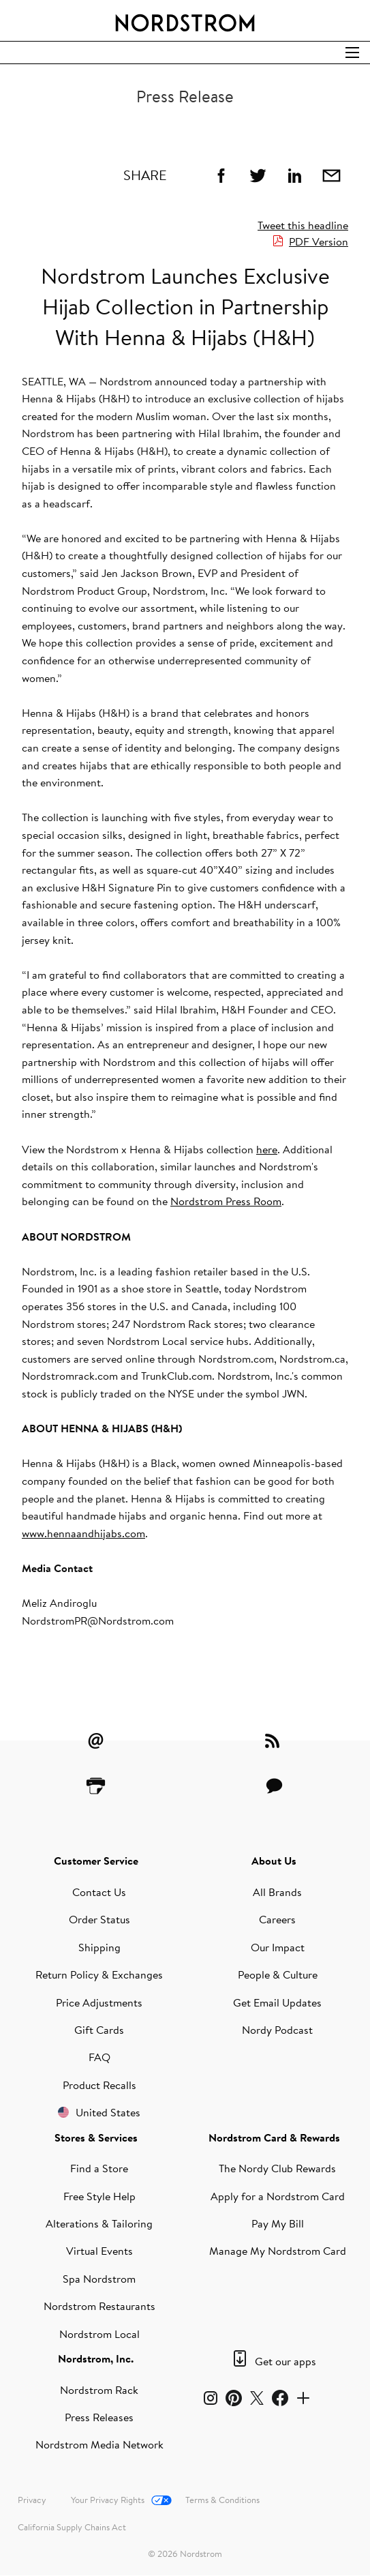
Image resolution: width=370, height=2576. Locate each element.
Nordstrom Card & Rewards (274, 2137)
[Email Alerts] (96, 1740)
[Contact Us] (273, 1785)
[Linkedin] (294, 175)
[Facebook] (221, 175)
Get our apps (285, 2361)
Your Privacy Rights (107, 2499)
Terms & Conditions (222, 2499)
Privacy (32, 2499)
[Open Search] (352, 52)
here (266, 1149)
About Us (273, 1860)
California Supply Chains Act (72, 2527)
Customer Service (96, 1860)
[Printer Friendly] (96, 1785)
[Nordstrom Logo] (185, 20)
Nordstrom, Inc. (96, 2358)
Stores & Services (96, 2137)
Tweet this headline (303, 225)
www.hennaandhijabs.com (83, 1533)
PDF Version (318, 241)
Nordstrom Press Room (225, 1201)
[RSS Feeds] (273, 1740)
